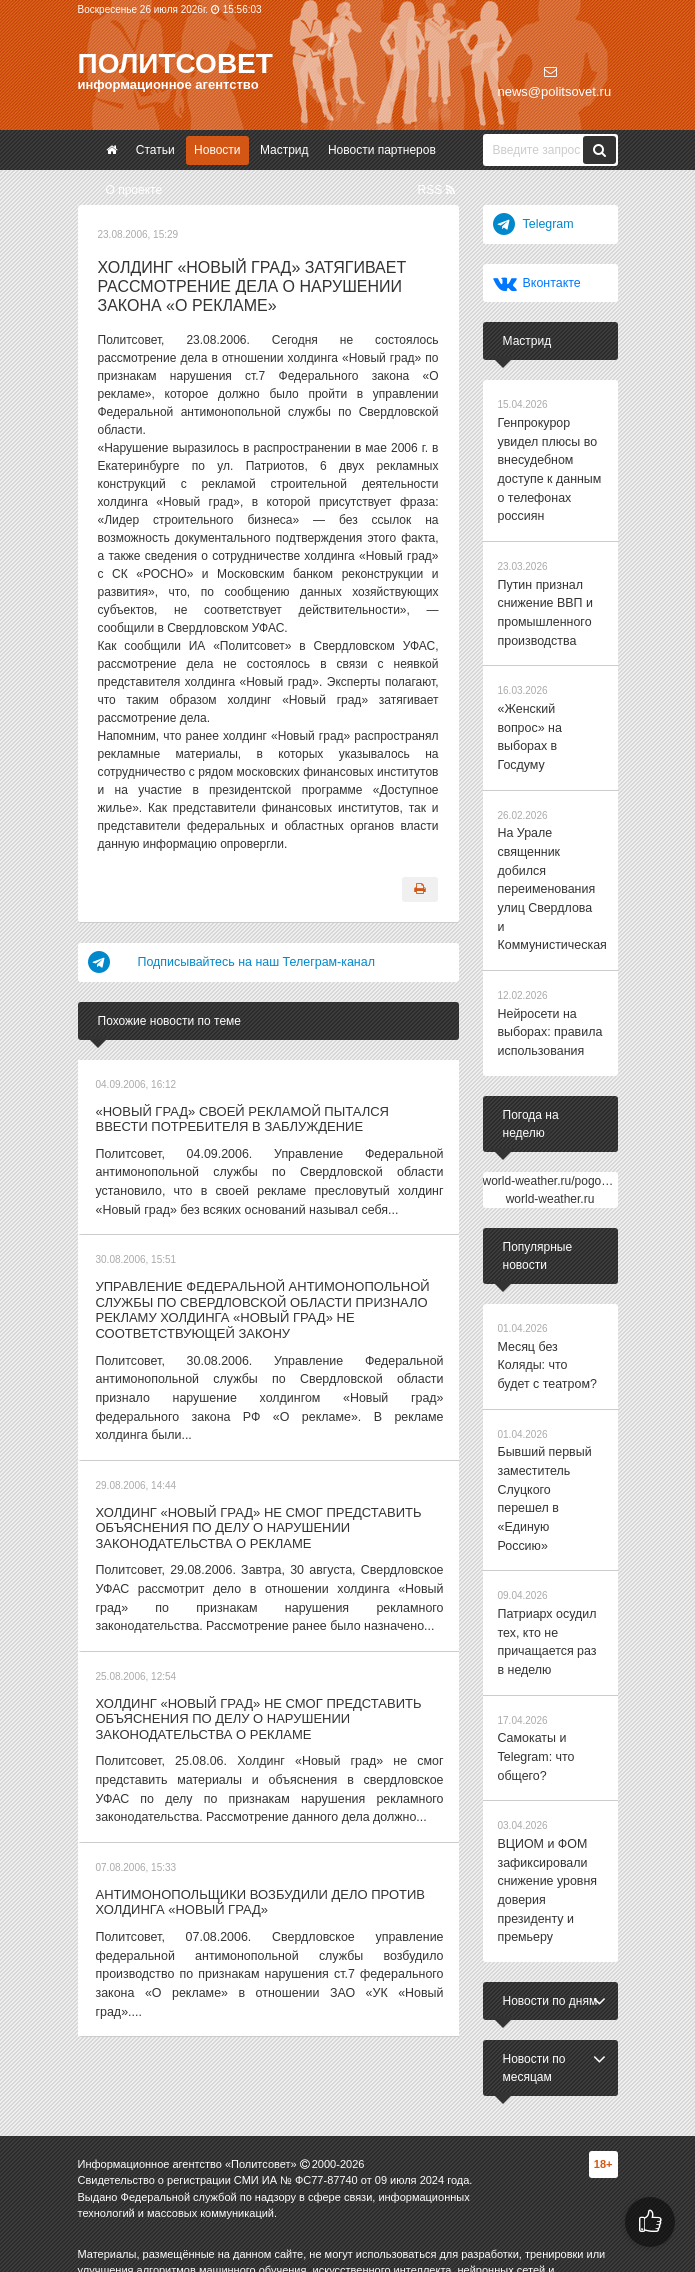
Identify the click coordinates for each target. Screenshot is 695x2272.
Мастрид (284, 150)
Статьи (155, 150)
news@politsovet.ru (555, 82)
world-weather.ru (550, 1142)
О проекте (134, 190)
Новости (217, 150)
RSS (435, 190)
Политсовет (175, 63)
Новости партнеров (382, 150)
